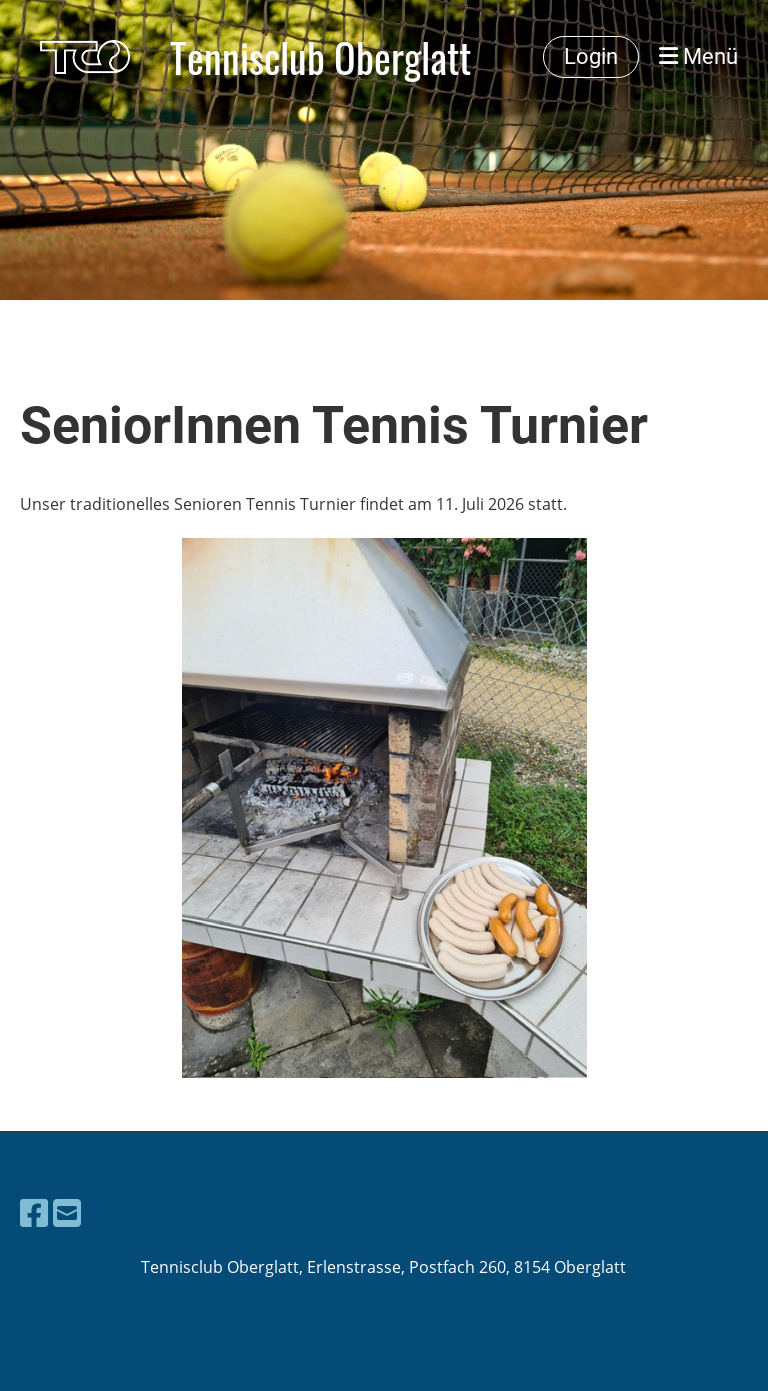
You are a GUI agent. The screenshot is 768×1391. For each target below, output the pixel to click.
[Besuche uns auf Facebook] (34, 1212)
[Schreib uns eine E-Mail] (67, 1212)
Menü (698, 56)
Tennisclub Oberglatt (320, 57)
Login (591, 56)
